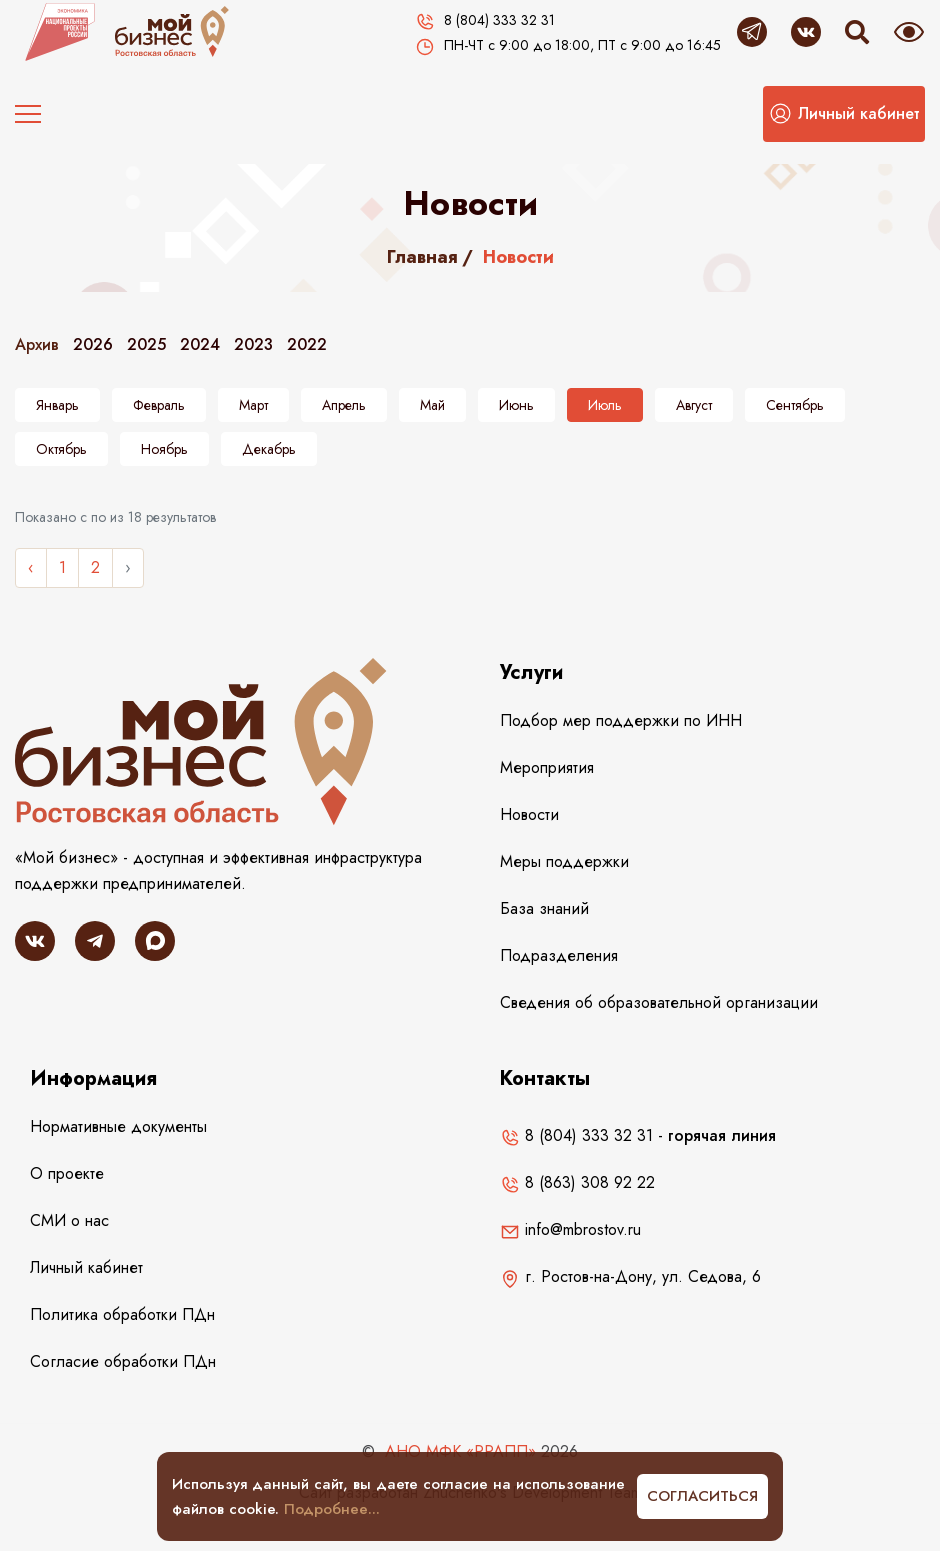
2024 (200, 344)
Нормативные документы (118, 1126)
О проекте (67, 1173)
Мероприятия (547, 767)
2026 (93, 344)
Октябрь (61, 449)
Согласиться (702, 1496)
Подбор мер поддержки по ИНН (621, 720)
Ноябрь (164, 449)
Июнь (516, 405)
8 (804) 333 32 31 (576, 1135)
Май (432, 405)
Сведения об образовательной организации (659, 1002)
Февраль (159, 405)
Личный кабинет (86, 1267)
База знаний (544, 908)
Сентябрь (795, 405)
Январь (57, 405)
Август (694, 405)
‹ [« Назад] (31, 567)
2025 (146, 344)
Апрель (344, 405)
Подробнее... (332, 1509)
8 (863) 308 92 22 (577, 1182)
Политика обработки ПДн (122, 1314)
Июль (605, 405)
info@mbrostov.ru (570, 1229)
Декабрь (269, 449)
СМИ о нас (69, 1220)
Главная (422, 257)
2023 (253, 344)
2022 (307, 344)
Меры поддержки (564, 861)
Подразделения (559, 955)
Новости (529, 814)
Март (253, 405)
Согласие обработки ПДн (123, 1361)
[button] (844, 114)
